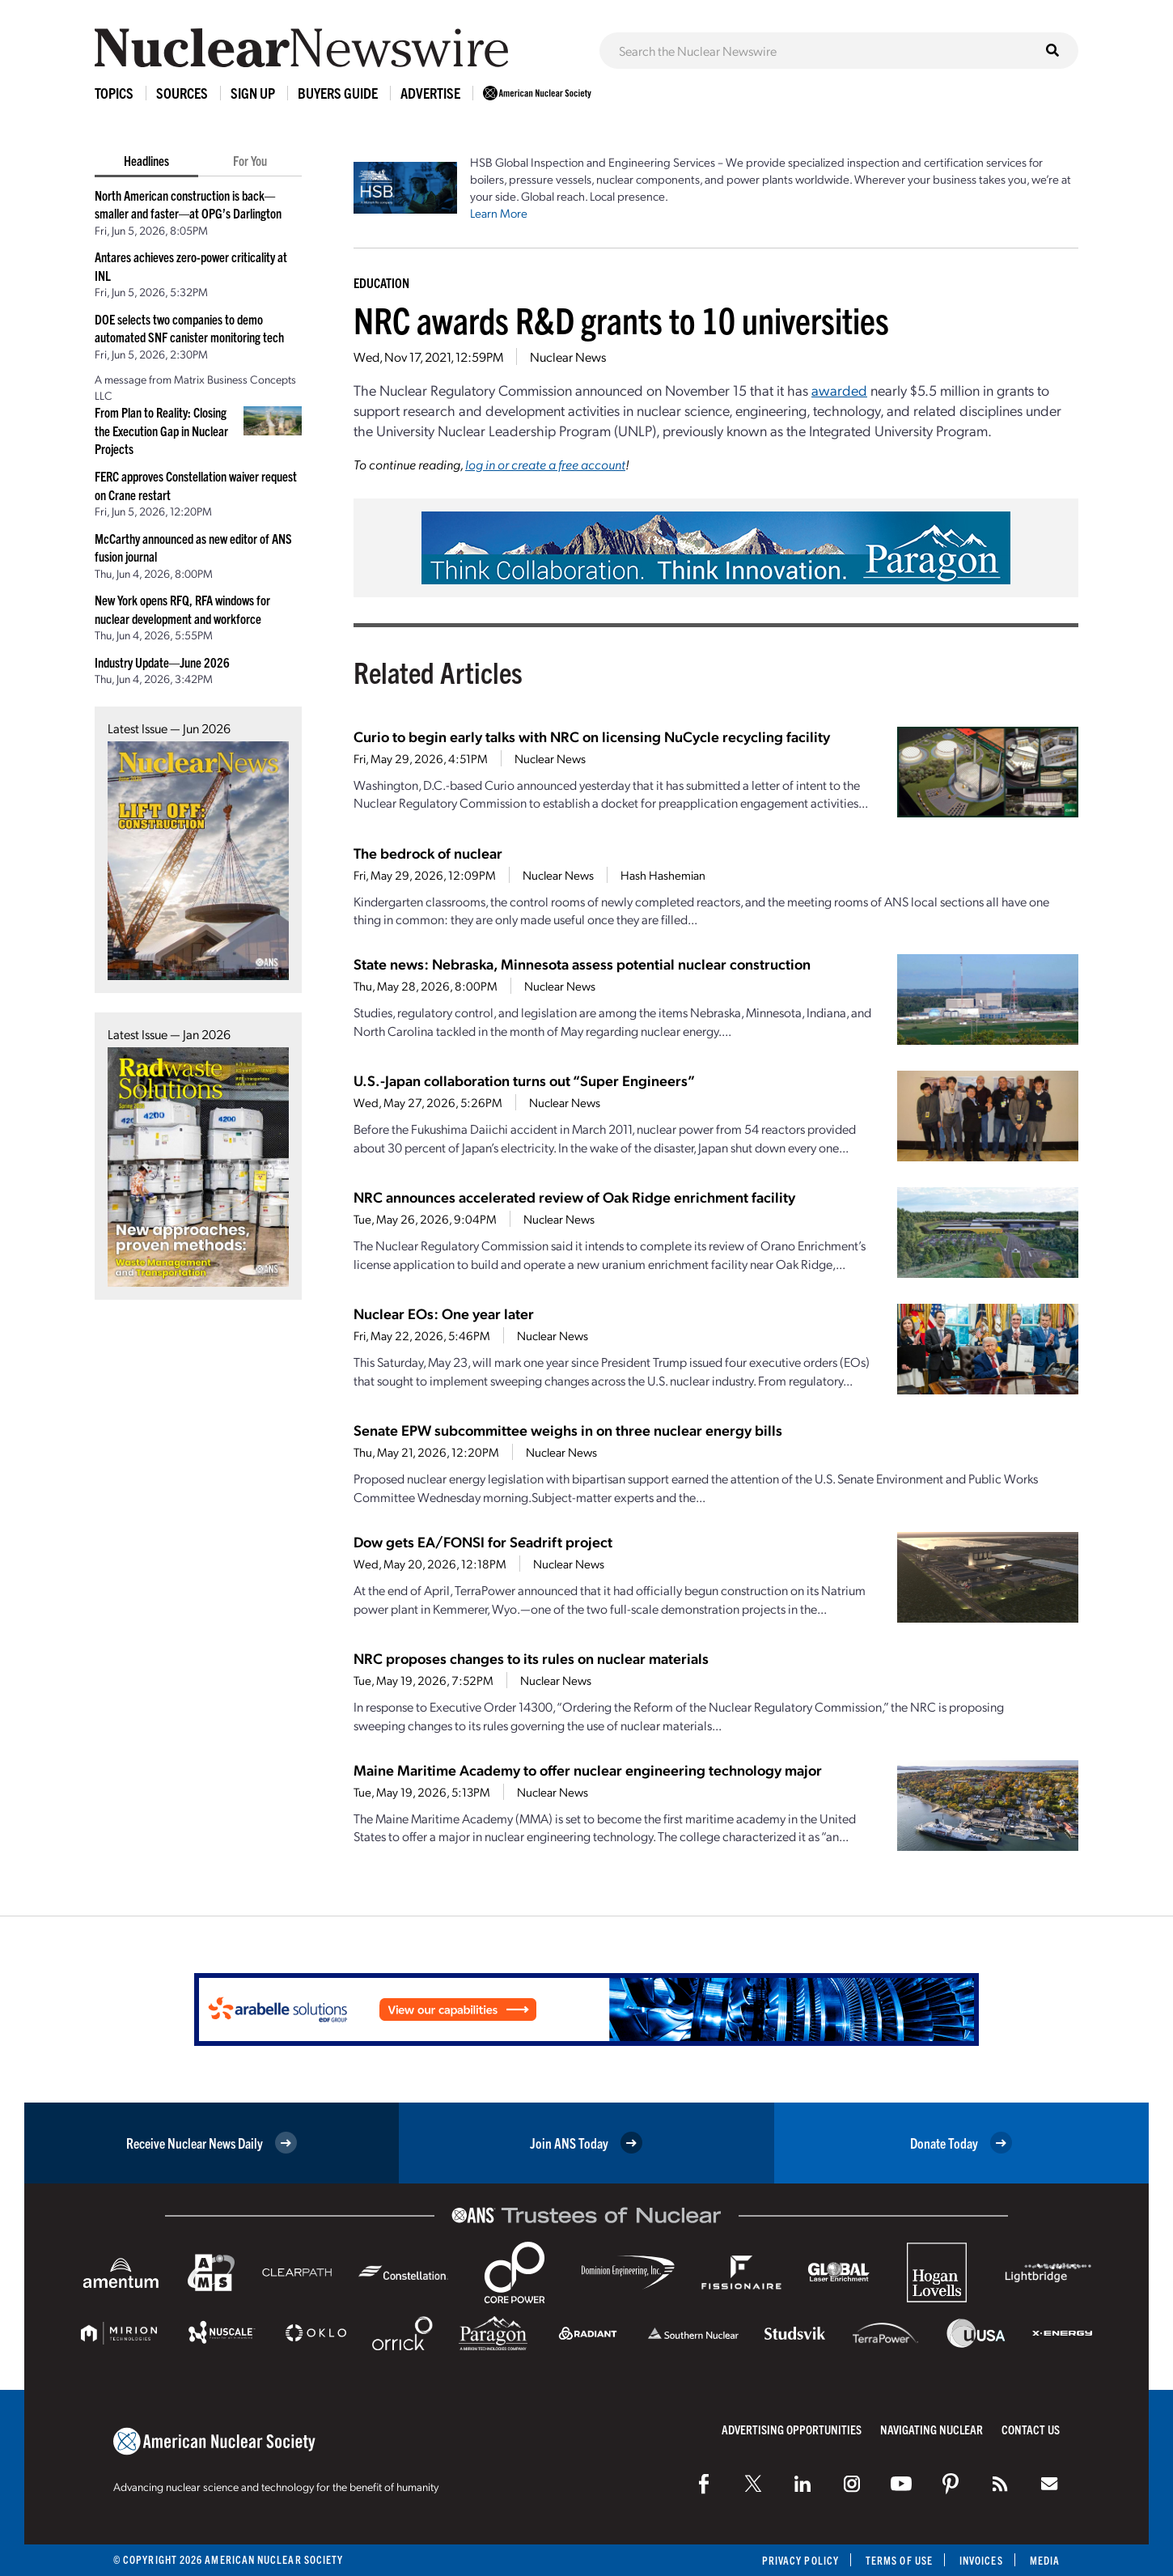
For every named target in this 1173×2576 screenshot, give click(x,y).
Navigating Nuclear (931, 2429)
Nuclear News (568, 356)
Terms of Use (899, 2560)
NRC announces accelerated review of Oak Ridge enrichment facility (574, 1196)
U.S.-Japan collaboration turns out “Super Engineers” (524, 1080)
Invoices (981, 2560)
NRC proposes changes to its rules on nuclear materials (531, 1658)
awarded (839, 389)
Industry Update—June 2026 (162, 662)
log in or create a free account (545, 464)
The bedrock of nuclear (428, 852)
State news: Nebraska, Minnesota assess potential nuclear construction (582, 963)
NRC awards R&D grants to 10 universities (621, 319)
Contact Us (1030, 2429)
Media (1045, 2560)
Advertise (430, 92)
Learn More (498, 213)
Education (381, 282)
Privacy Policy (800, 2560)
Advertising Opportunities (792, 2429)
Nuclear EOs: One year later (444, 1313)
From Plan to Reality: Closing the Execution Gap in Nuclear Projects (161, 430)
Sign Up (253, 92)
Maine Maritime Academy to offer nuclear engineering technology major (588, 1769)
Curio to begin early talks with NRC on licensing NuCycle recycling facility (592, 736)
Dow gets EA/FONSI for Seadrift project (483, 1541)
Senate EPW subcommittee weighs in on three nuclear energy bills (568, 1429)
